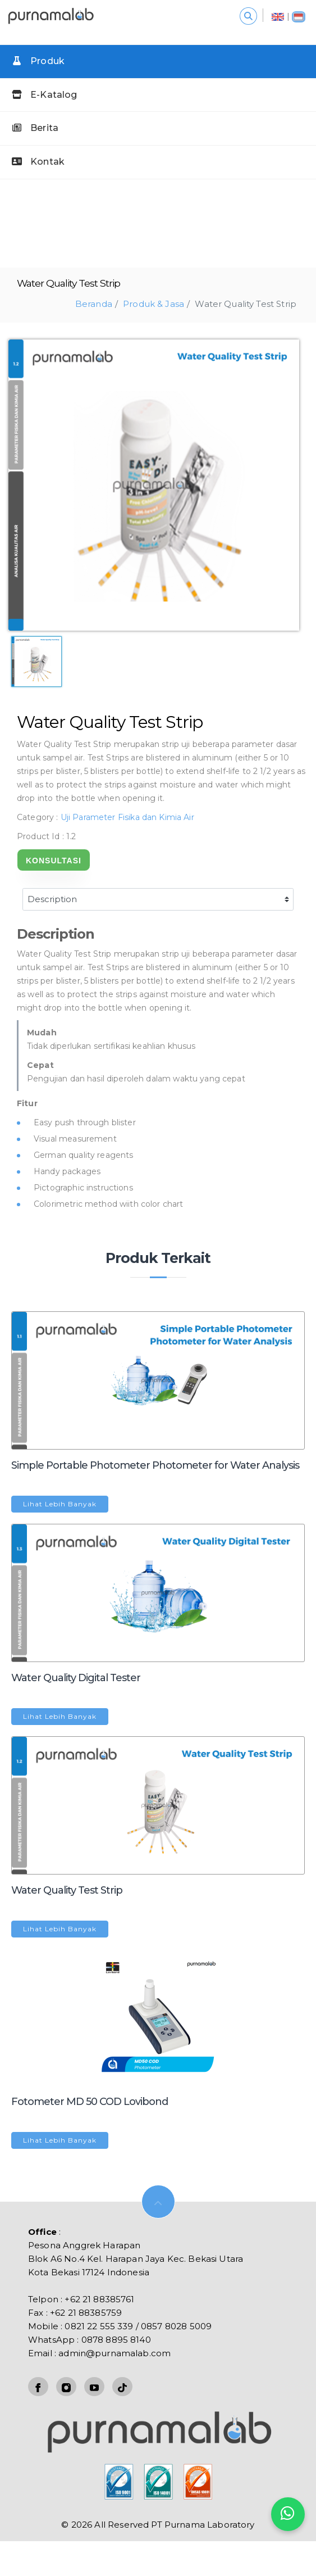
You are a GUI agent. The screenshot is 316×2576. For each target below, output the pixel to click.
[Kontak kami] (288, 2514)
